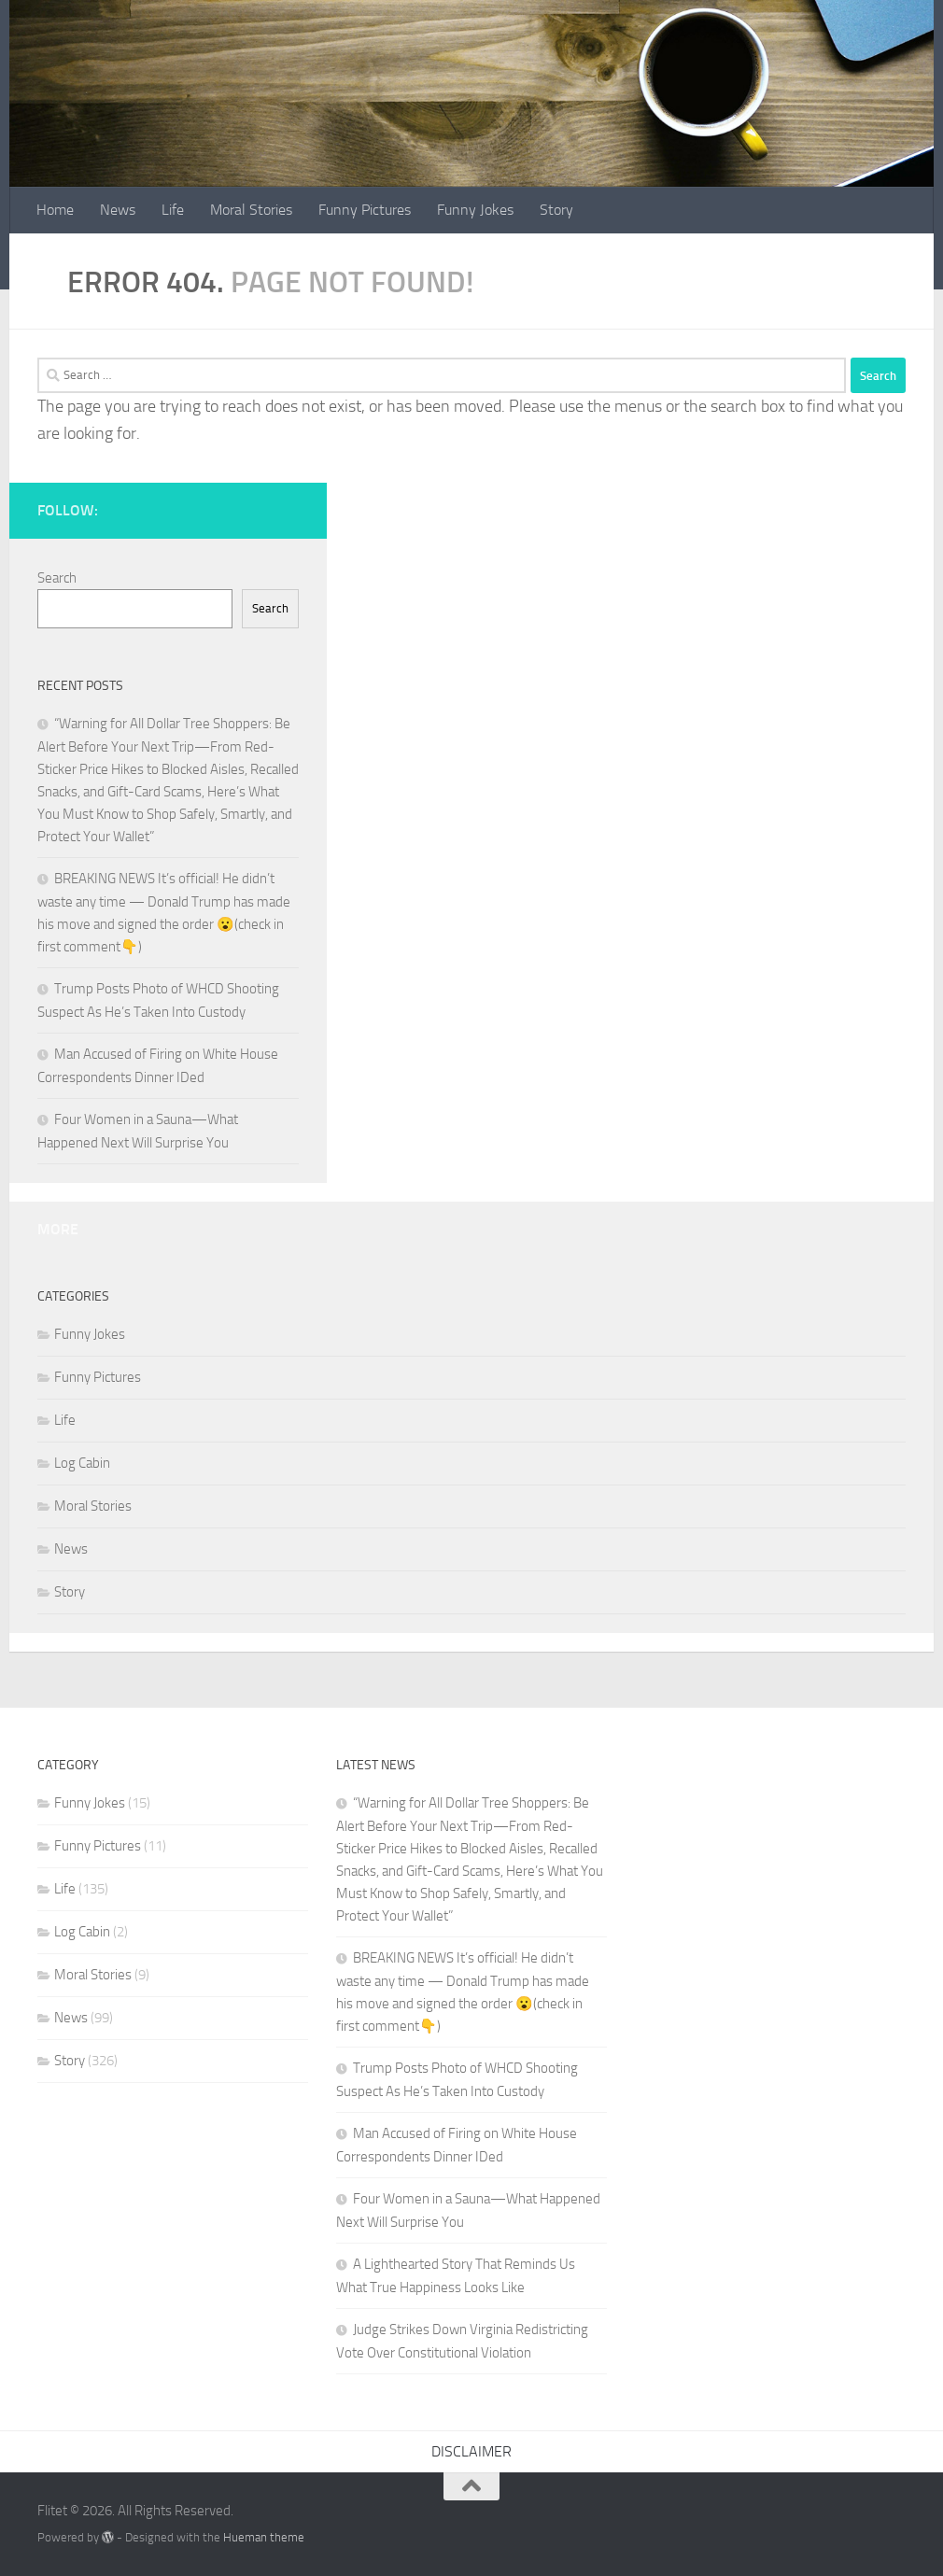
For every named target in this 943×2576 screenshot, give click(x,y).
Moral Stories (251, 209)
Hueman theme (263, 2537)
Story (556, 209)
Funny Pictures (364, 209)
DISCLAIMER (471, 2451)
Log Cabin (82, 1463)
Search (57, 578)
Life (173, 209)
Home (55, 209)
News (117, 209)
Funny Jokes (475, 209)
